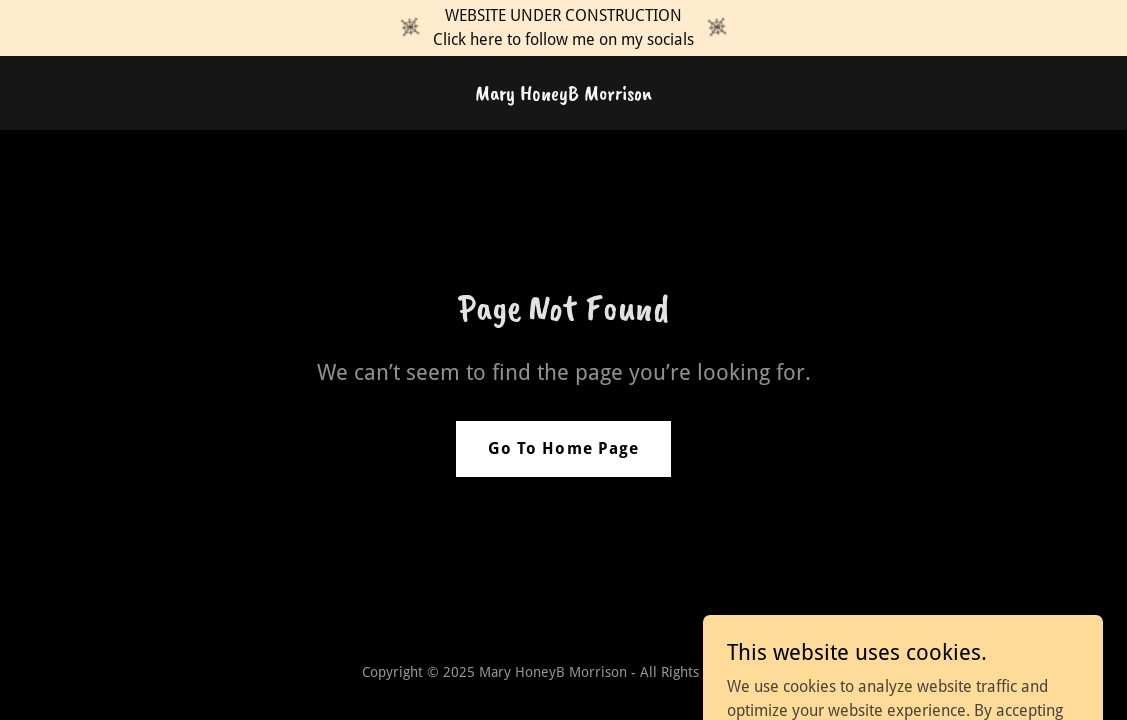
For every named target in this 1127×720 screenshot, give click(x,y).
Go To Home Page (563, 448)
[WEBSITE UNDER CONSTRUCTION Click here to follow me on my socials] (563, 28)
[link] (563, 94)
